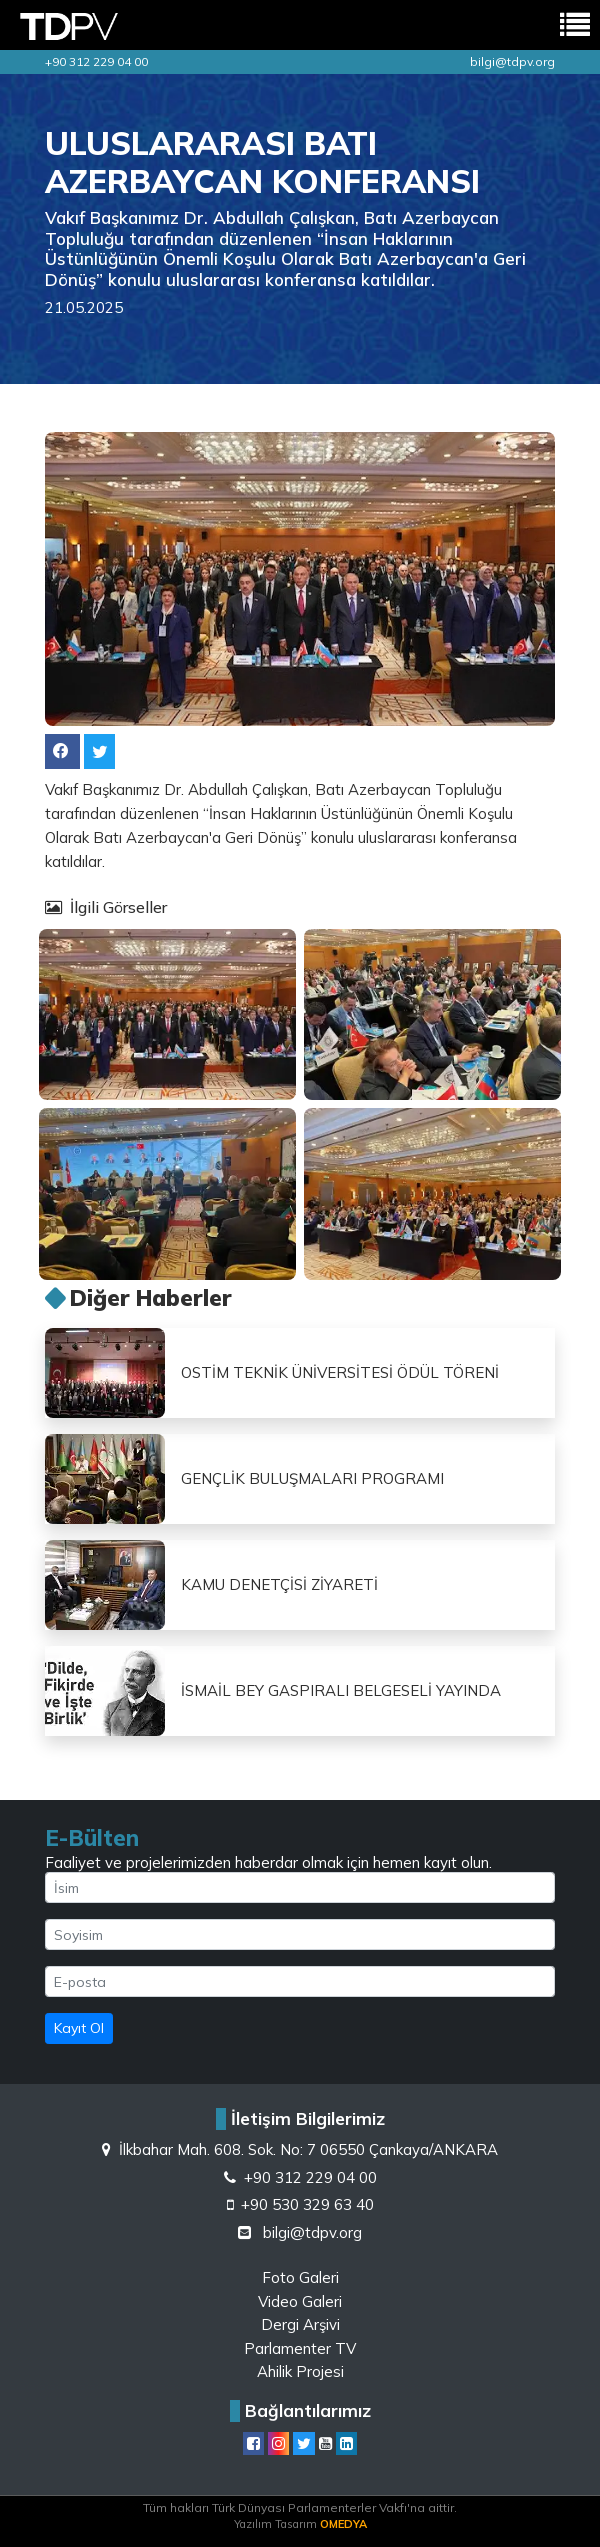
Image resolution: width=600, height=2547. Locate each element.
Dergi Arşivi (300, 2324)
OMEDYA (343, 2524)
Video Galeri (300, 2301)
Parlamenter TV (300, 2348)
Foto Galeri (300, 2277)
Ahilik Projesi (300, 2371)
